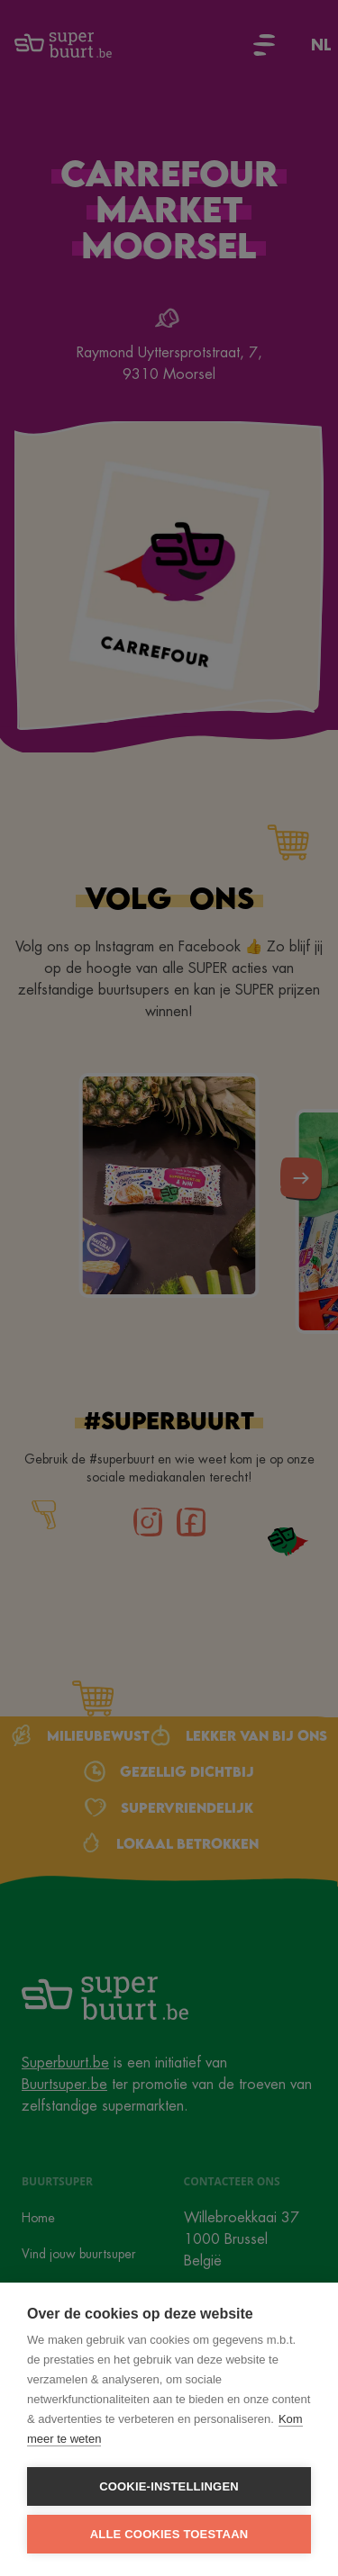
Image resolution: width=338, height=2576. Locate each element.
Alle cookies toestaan (169, 2534)
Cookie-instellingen (169, 2486)
